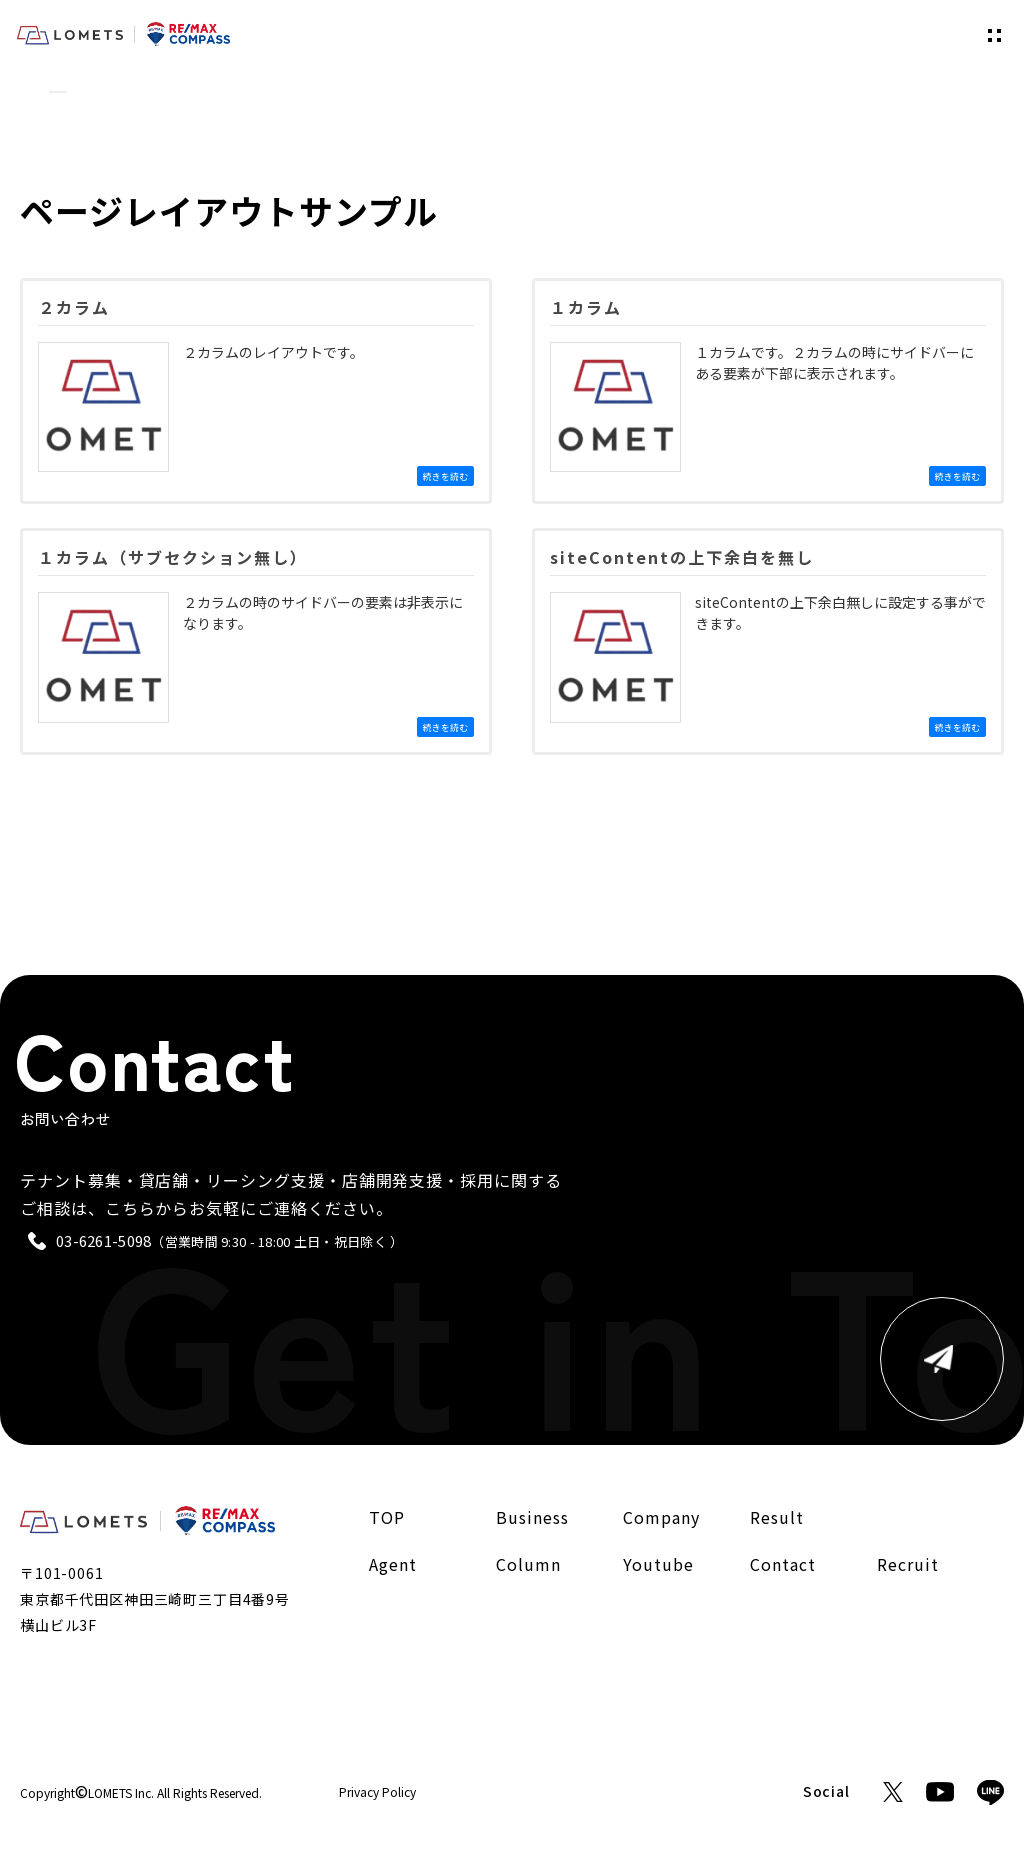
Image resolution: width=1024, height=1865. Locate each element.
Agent (393, 1564)
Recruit (908, 1564)
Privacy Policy (377, 1792)
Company (661, 1517)
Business (532, 1517)
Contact (783, 1564)
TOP (30, 91)
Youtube (658, 1564)
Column (528, 1564)
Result (777, 1517)
